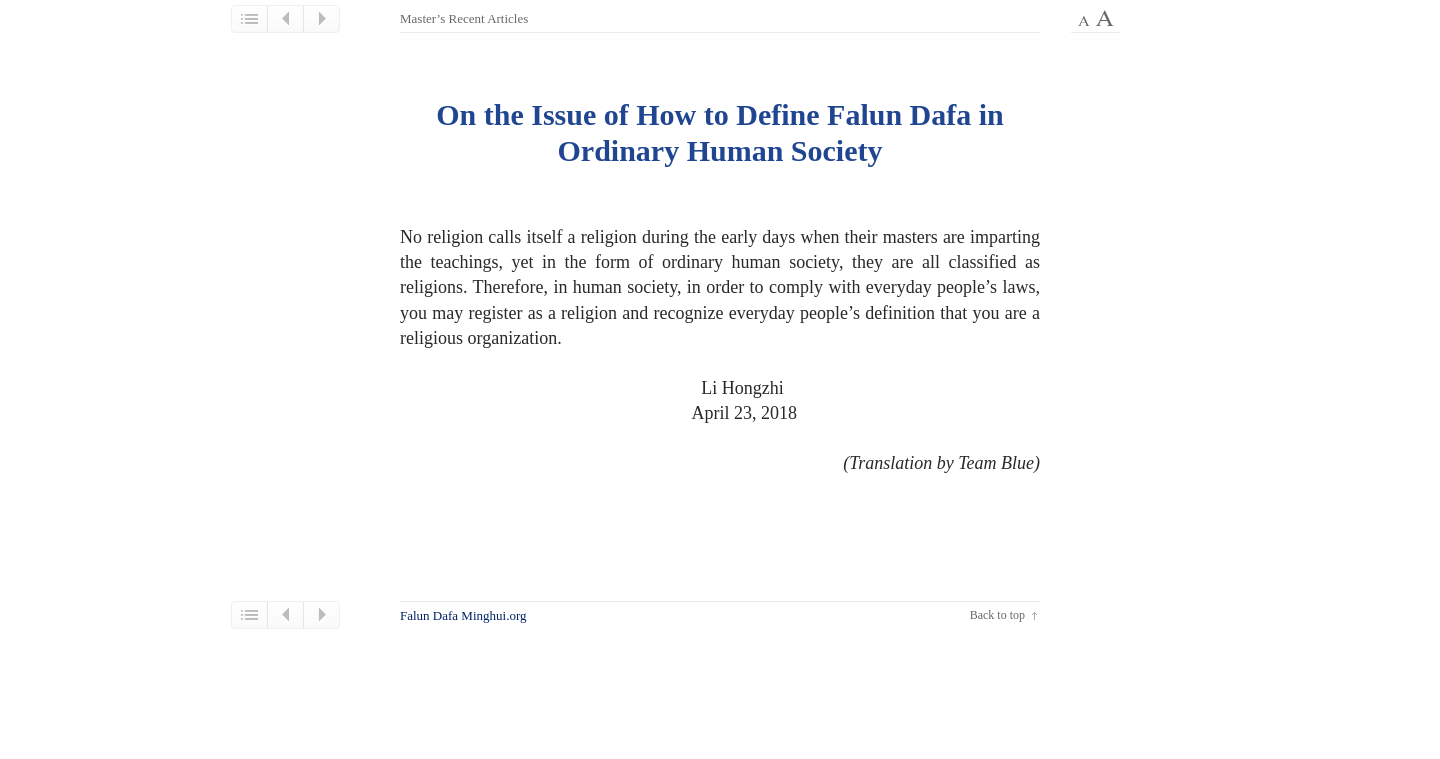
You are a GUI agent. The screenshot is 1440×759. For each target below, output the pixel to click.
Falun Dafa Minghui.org (463, 615)
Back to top (997, 615)
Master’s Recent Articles (464, 18)
